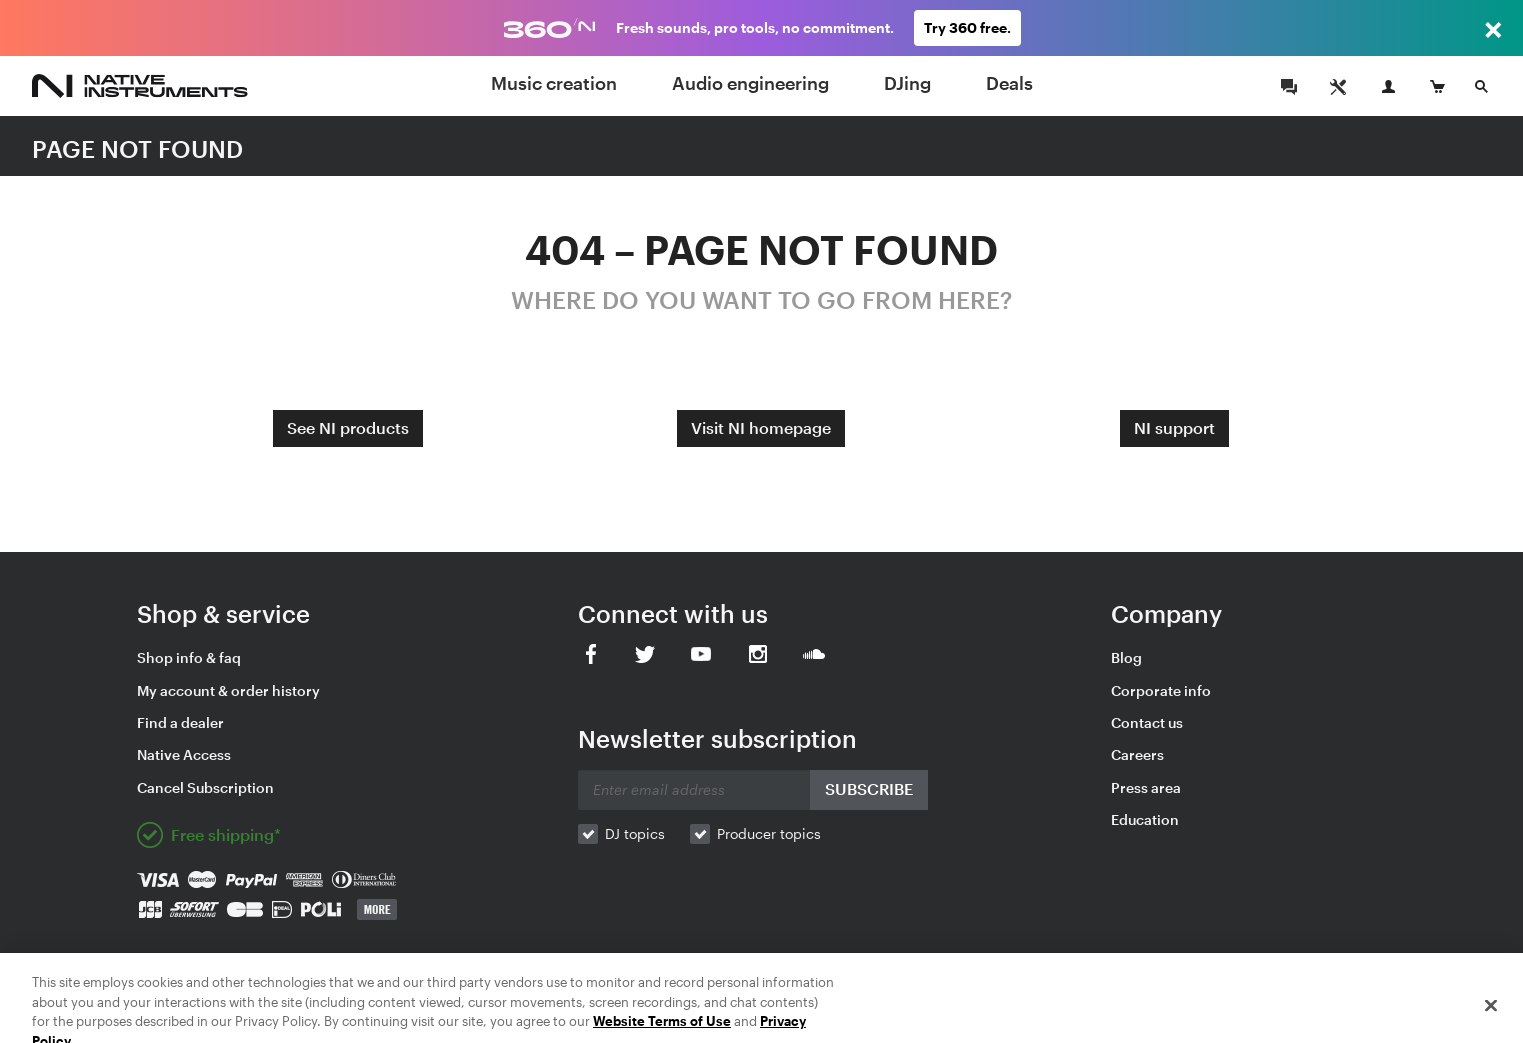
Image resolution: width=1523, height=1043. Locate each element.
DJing (907, 83)
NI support (1174, 427)
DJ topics (635, 833)
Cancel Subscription (205, 787)
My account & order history (228, 690)
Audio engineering (750, 83)
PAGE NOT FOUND (137, 148)
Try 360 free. (967, 27)
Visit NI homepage (761, 427)
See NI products (348, 427)
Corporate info (1161, 690)
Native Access (184, 754)
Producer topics (769, 833)
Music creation (554, 83)
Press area (1146, 787)
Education (1145, 819)
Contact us (1147, 722)
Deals (1009, 83)
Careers (1137, 754)
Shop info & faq (189, 657)
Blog (1126, 657)
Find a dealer (180, 722)
